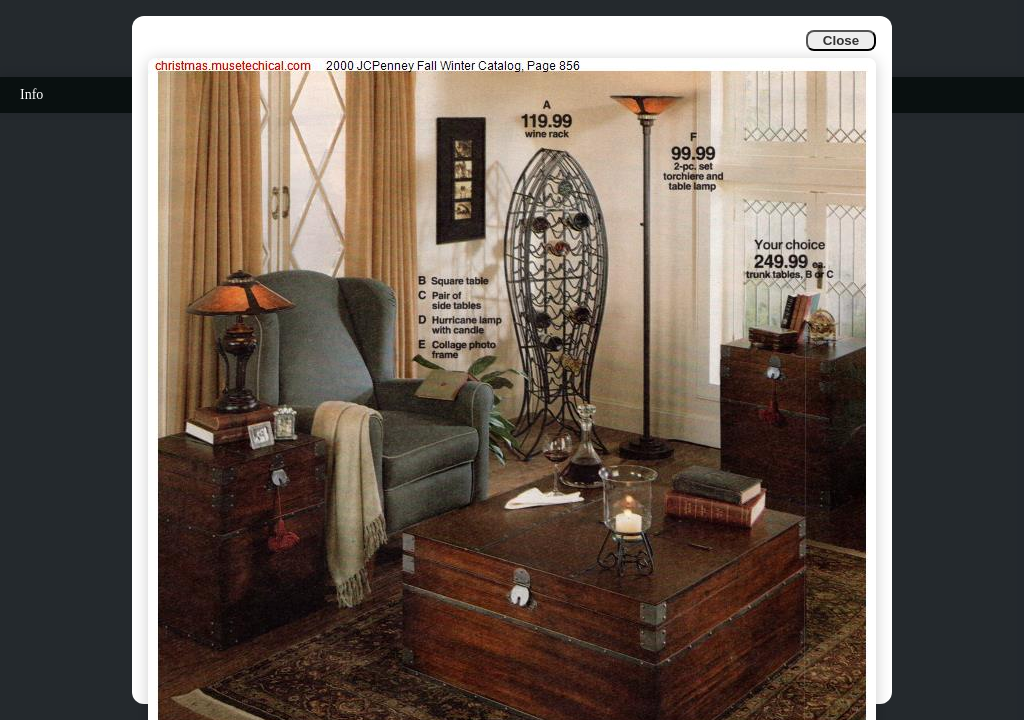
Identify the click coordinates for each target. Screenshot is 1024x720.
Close (841, 40)
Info (31, 94)
